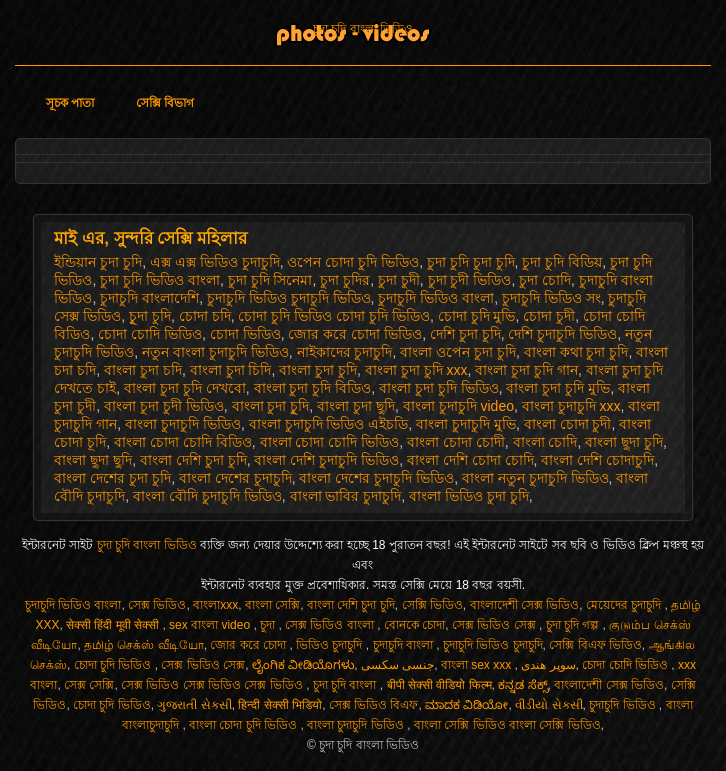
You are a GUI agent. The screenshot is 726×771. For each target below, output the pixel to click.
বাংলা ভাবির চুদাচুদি (346, 496)
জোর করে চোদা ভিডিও (355, 334)
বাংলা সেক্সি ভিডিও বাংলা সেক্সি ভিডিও (507, 725)
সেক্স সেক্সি (89, 685)
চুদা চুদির (345, 280)
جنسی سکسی (397, 665)
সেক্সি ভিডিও (432, 605)
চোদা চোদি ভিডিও (150, 334)
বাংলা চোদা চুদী (568, 424)
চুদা (269, 625)
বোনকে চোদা (414, 625)
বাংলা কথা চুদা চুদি (576, 352)
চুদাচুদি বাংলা (405, 645)
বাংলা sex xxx (478, 665)
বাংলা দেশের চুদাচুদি (235, 478)
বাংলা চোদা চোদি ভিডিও (330, 442)
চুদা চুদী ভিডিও (470, 280)
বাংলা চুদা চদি (143, 370)
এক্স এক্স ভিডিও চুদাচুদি (215, 262)
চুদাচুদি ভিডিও (624, 705)
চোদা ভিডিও (245, 334)
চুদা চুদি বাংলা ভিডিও (363, 29)
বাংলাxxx (215, 605)
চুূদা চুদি (150, 316)
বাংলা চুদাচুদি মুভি (466, 424)
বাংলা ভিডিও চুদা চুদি (469, 496)
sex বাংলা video (211, 625)
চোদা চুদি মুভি (477, 316)
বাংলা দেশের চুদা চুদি (112, 478)
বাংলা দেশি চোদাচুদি (597, 460)
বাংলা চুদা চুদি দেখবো (185, 388)
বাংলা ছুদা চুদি (624, 442)
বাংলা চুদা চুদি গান (526, 370)
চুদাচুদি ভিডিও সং (551, 298)
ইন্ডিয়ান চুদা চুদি (98, 262)
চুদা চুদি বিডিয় (562, 262)
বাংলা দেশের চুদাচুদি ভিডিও (376, 478)
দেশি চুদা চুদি (465, 334)
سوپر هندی (548, 665)
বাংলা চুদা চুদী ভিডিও (164, 406)
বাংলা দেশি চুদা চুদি (193, 460)
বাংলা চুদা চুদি (318, 370)
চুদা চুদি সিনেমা (270, 280)
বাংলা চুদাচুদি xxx (571, 406)
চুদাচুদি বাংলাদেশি (149, 298)
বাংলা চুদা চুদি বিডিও (313, 388)
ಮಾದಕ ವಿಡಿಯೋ (466, 705)
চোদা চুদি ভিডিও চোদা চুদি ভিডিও (333, 316)
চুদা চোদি (545, 280)
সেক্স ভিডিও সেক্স (495, 625)
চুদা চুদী (399, 280)
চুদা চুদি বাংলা (346, 685)
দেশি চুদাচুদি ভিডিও (562, 334)
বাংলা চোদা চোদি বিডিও (183, 442)
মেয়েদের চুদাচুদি (625, 605)
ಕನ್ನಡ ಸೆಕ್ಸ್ (522, 685)
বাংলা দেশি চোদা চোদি (470, 460)
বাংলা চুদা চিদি (231, 370)
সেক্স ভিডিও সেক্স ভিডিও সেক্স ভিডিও (213, 685)
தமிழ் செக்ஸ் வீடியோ (144, 645)
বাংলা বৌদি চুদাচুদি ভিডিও (207, 496)
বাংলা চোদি (545, 442)
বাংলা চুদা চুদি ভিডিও (439, 388)
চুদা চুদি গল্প (574, 625)
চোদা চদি (205, 316)
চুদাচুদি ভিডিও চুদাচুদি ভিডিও (289, 298)
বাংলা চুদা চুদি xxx (416, 370)
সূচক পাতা (70, 103)
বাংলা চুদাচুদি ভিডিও (183, 424)
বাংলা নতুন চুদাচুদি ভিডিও (535, 478)
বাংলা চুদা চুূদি (271, 406)
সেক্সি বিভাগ (165, 103)
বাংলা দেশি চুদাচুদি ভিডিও (326, 460)
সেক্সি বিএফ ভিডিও (595, 645)
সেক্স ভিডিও (157, 605)
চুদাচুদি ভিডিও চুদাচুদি (493, 645)
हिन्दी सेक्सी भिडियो (280, 705)
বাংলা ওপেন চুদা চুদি (458, 352)
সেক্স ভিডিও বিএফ (374, 705)
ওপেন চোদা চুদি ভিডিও (353, 262)
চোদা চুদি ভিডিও (114, 665)
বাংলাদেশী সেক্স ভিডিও (525, 605)
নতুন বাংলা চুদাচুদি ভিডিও (215, 352)
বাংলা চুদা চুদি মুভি (558, 388)
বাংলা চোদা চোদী (456, 442)
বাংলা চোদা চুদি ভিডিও (244, 725)
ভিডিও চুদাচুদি (331, 645)
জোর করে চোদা (249, 645)
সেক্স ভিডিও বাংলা (331, 625)
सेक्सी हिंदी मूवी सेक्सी (114, 625)
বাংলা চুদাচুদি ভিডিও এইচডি (329, 424)
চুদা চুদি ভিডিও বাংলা (160, 280)
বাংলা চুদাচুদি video (458, 406)
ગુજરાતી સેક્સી (194, 705)
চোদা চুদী (549, 316)
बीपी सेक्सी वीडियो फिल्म (439, 685)
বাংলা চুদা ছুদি (356, 406)
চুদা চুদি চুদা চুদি (471, 262)
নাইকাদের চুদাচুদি (345, 352)
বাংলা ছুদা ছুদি (93, 460)
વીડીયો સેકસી (548, 705)
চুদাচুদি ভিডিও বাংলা (436, 298)
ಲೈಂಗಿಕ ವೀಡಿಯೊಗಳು (303, 665)
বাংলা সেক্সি (272, 605)
